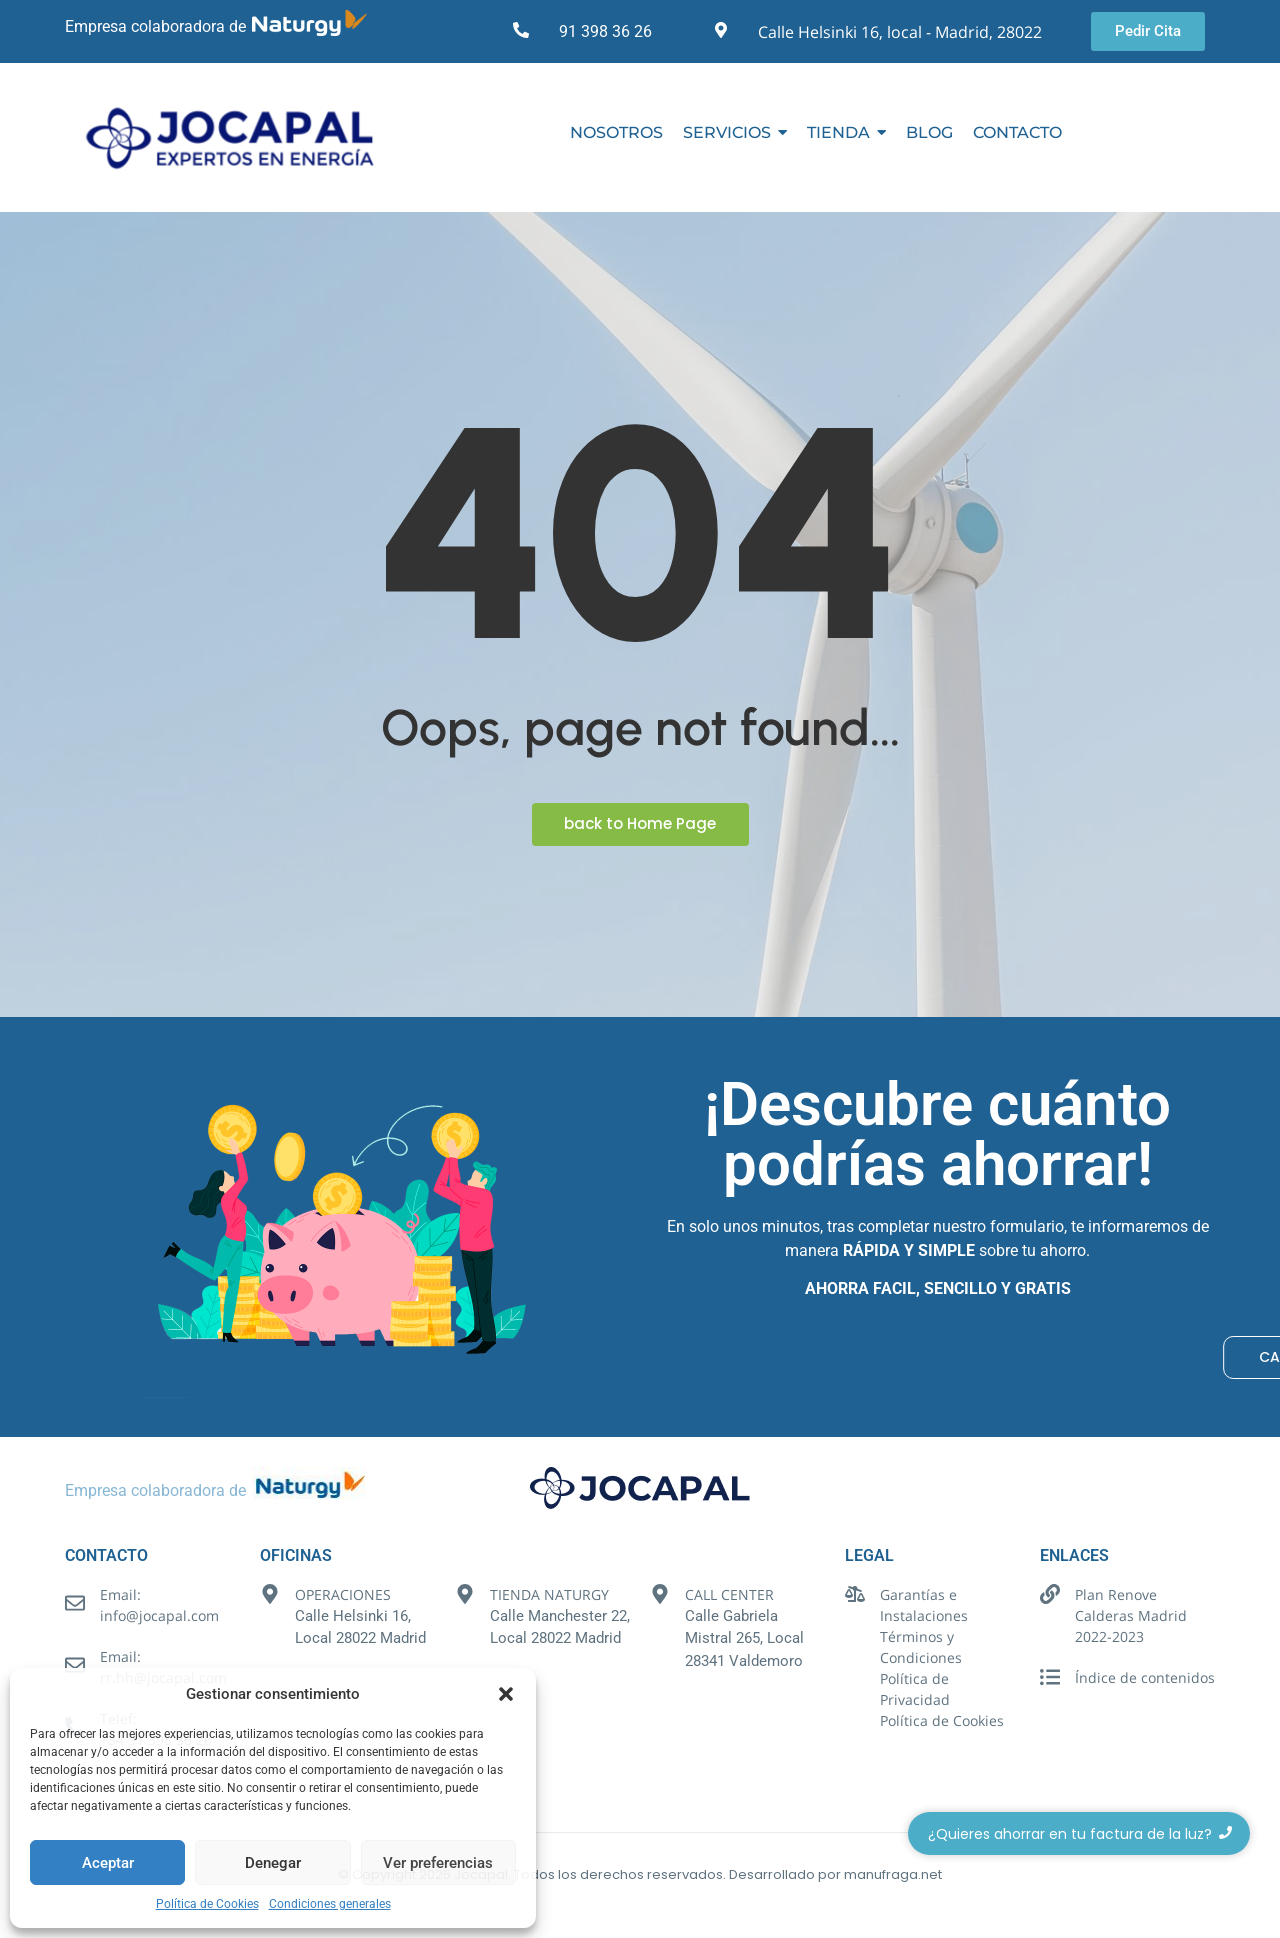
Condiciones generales (330, 1904)
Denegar (273, 1863)
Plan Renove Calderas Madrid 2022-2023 (1131, 1615)
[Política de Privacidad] (855, 1679)
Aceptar (108, 1863)
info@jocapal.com (159, 1615)
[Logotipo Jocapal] (240, 137)
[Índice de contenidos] (1050, 1678)
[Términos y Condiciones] (855, 1637)
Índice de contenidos (1145, 1677)
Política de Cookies (207, 1904)
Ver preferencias (438, 1863)
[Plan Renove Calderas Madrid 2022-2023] (1050, 1595)
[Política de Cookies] (855, 1721)
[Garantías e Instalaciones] (855, 1595)
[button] (506, 1694)
